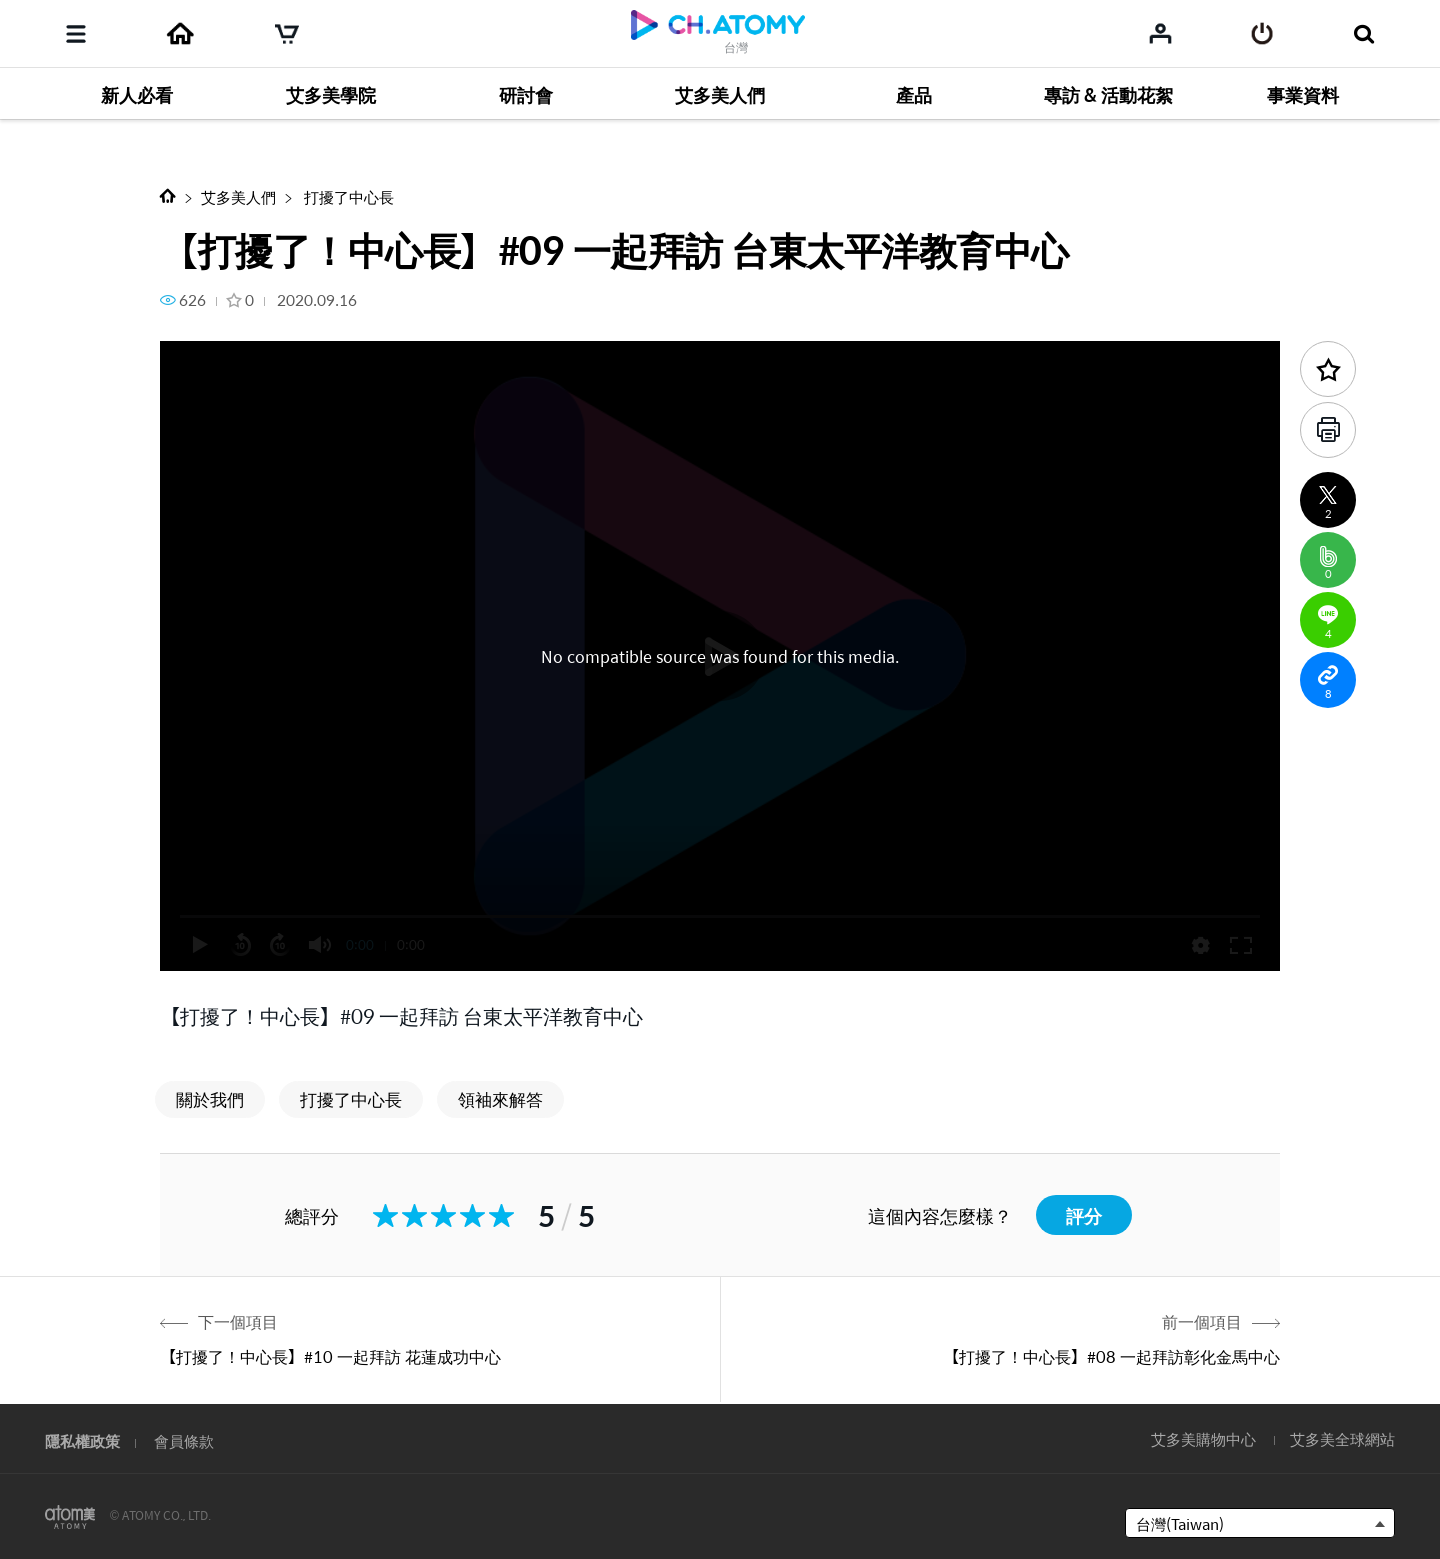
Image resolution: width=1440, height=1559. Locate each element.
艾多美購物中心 (1203, 1438)
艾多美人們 (238, 196)
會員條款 (184, 1440)
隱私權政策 (82, 1440)
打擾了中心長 (347, 196)
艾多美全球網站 (1342, 1438)
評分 (1084, 1215)
